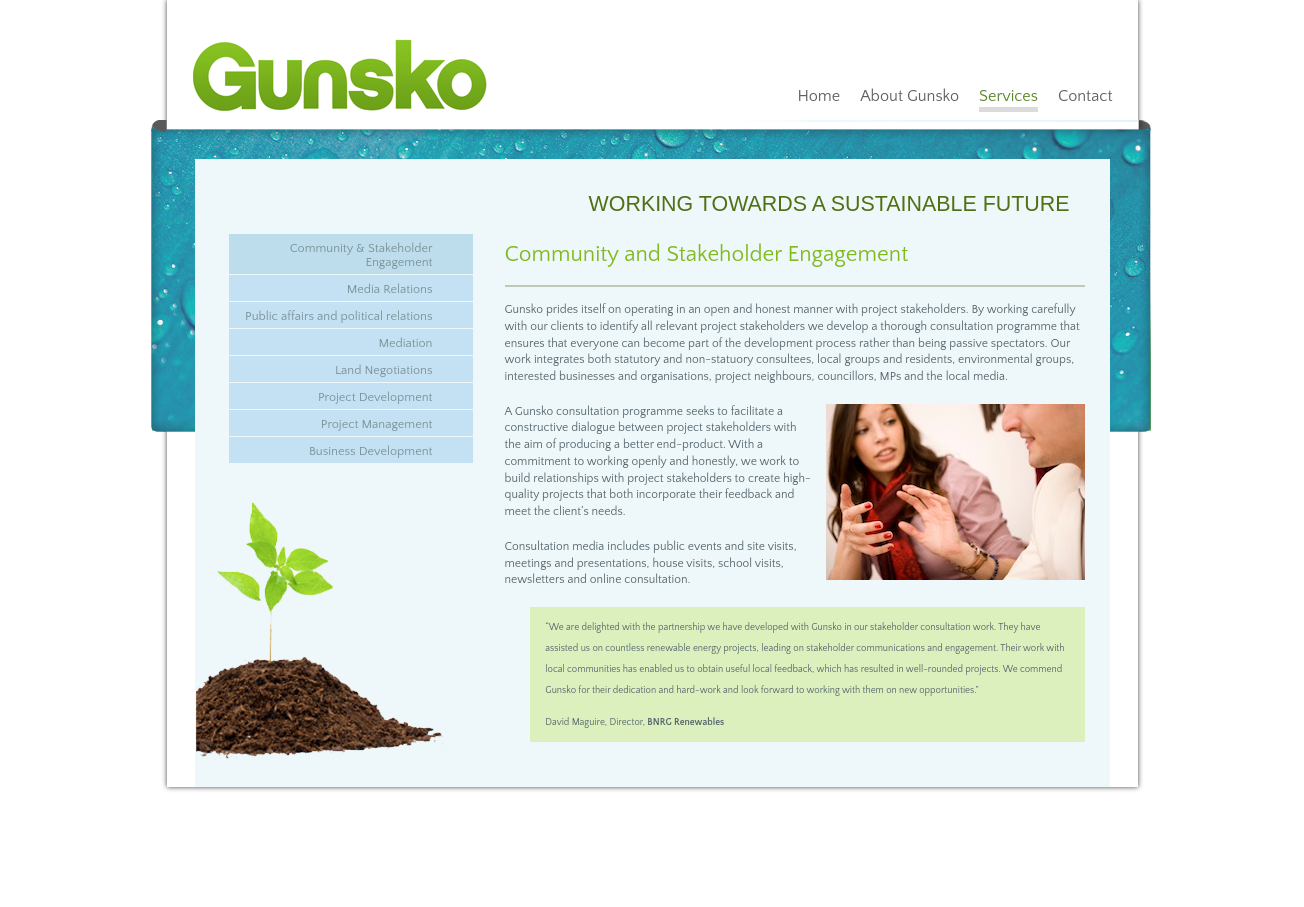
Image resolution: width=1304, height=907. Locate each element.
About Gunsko (909, 96)
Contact (1085, 96)
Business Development (371, 451)
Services (1008, 96)
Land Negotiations (384, 370)
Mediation (405, 343)
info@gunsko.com (500, 817)
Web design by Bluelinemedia (644, 817)
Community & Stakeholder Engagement (361, 255)
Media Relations (390, 289)
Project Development (375, 397)
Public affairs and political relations (338, 316)
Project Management (377, 424)
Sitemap (559, 817)
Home (818, 96)
